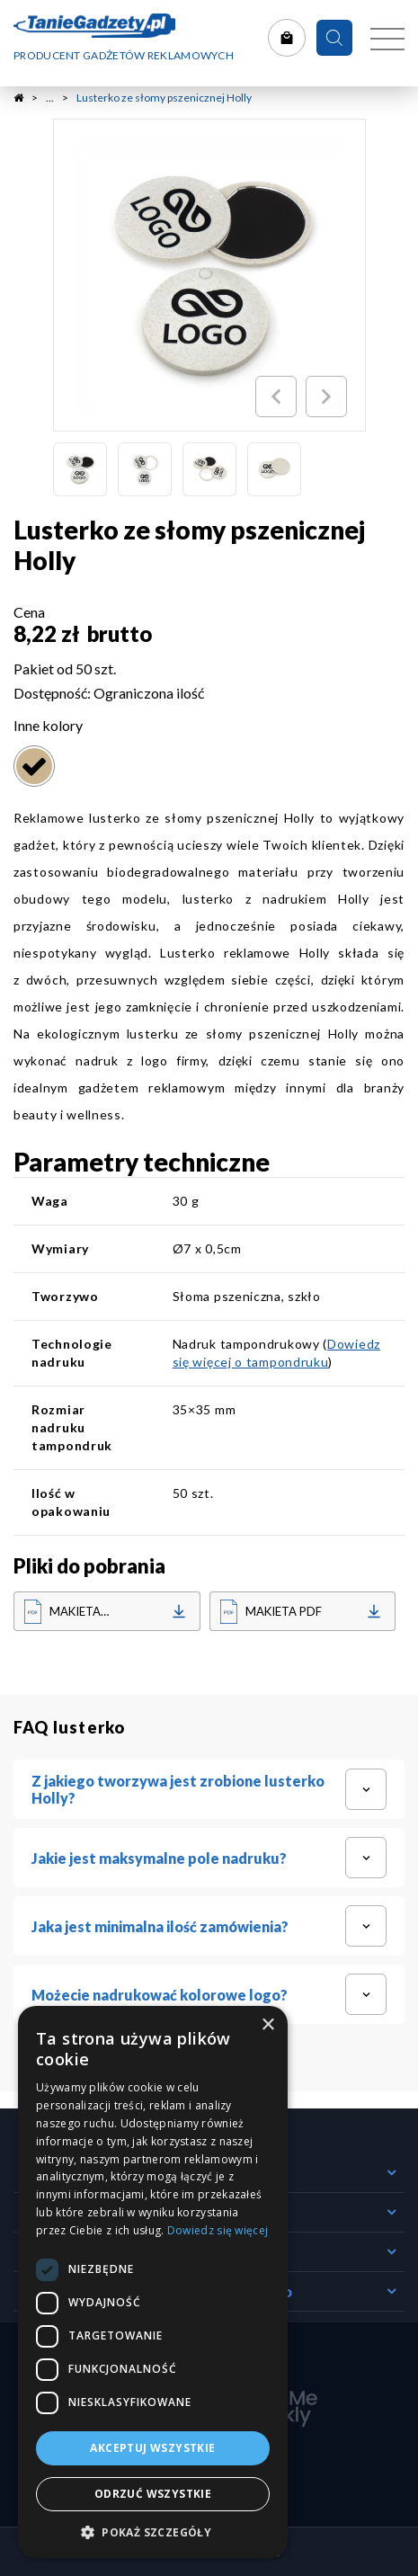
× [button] (267, 2025)
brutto (119, 633)
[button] (153, 2531)
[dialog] (153, 2282)
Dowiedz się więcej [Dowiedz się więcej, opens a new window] (217, 2230)
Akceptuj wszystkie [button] (152, 2448)
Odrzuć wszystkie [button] (152, 2493)
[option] (209, 275)
